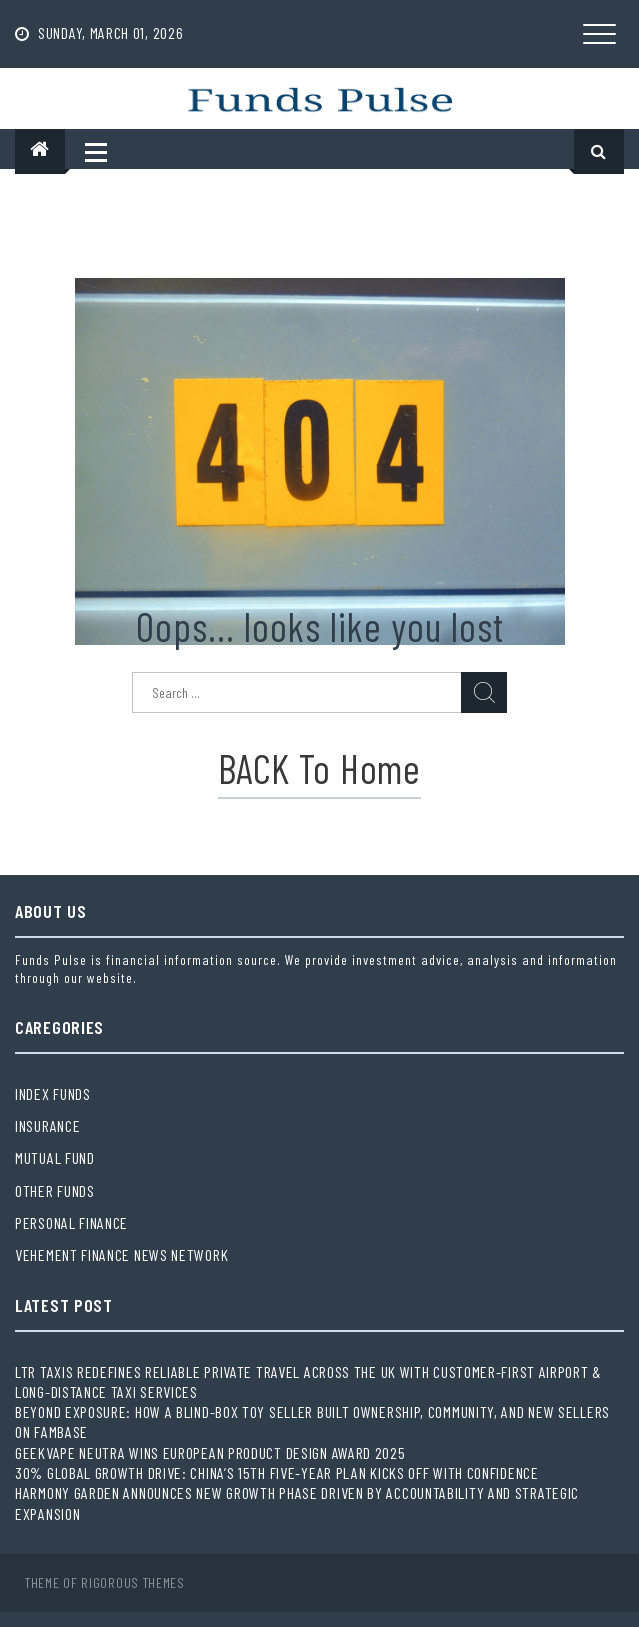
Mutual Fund (55, 1157)
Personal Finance (71, 1222)
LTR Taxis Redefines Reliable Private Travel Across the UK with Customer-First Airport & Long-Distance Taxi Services (308, 1381)
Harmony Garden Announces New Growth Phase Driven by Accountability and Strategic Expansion (297, 1502)
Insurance (47, 1125)
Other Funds (55, 1190)
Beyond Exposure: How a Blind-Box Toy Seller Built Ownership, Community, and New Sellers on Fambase (312, 1421)
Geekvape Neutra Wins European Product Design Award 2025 (210, 1452)
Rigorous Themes (133, 1582)
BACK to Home (319, 768)
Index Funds (53, 1093)
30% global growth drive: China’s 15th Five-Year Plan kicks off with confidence (277, 1472)
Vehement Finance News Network (121, 1254)
